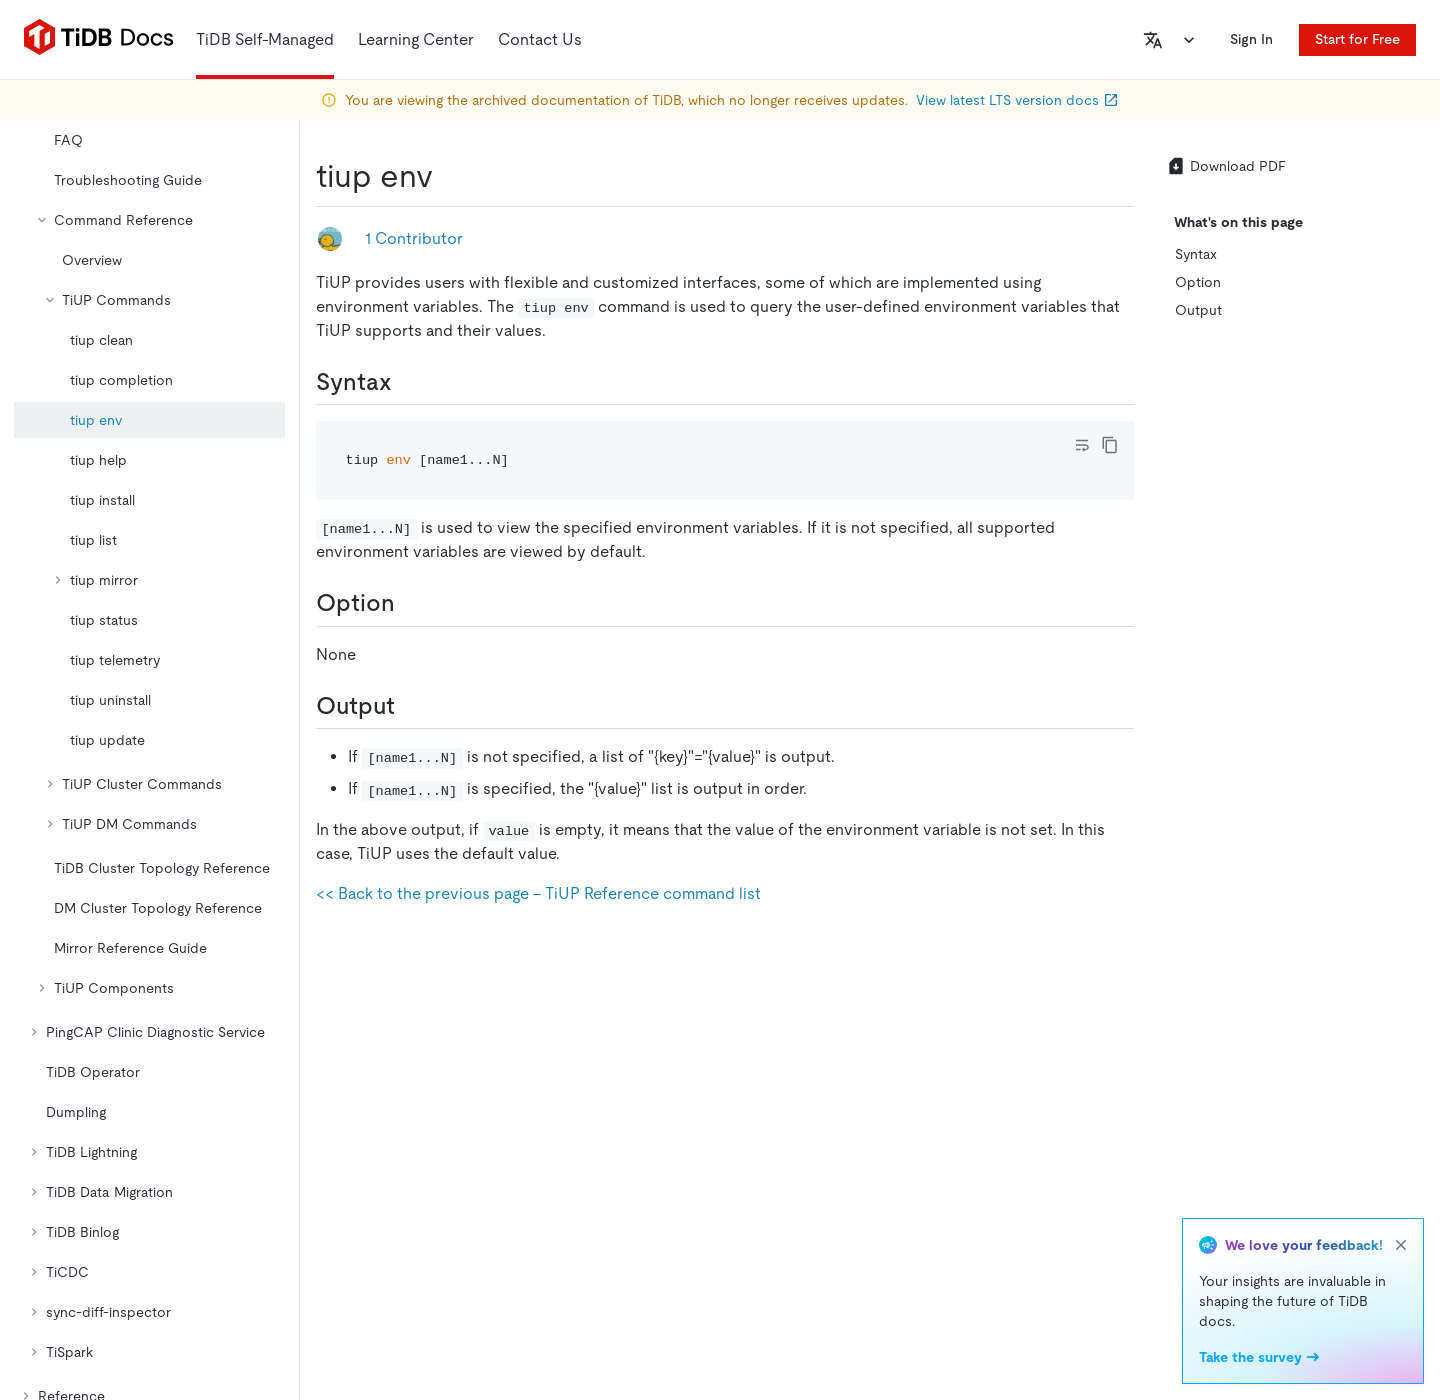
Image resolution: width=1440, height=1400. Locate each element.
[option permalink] (411, 603)
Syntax (1196, 254)
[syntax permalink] (408, 382)
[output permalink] (411, 706)
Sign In (1251, 39)
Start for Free (1357, 39)
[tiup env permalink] (449, 176)
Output (1198, 310)
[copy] (1110, 445)
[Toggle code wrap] (1082, 445)
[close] (1401, 1245)
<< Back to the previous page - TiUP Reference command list (538, 893)
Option (1198, 282)
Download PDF (1226, 166)
